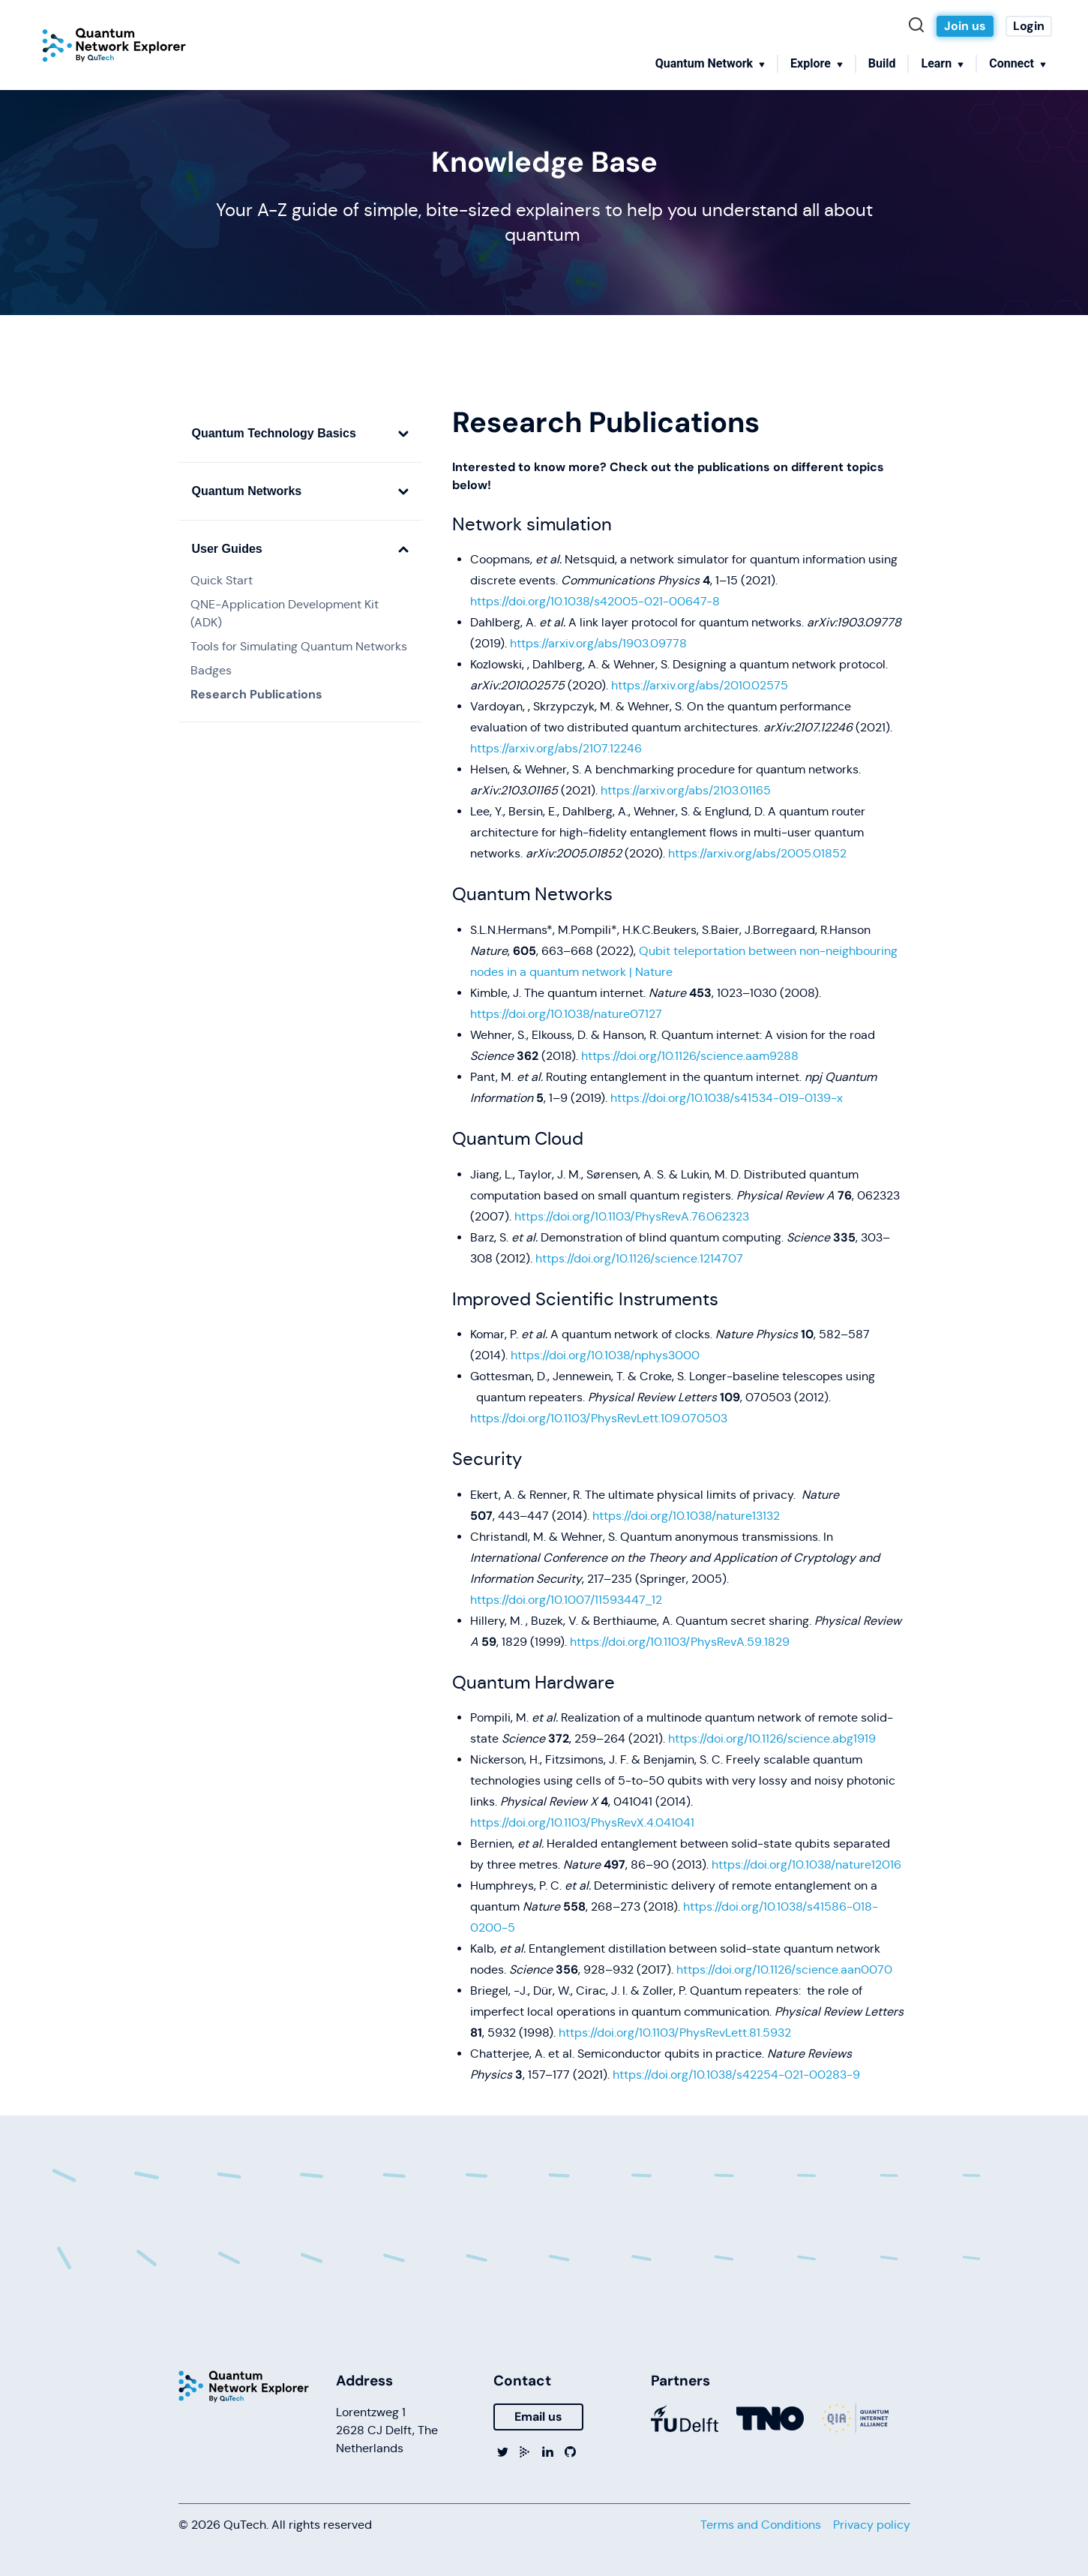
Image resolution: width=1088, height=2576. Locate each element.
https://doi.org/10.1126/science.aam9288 (690, 1056)
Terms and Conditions (760, 2524)
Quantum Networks (300, 491)
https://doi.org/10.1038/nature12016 (806, 1864)
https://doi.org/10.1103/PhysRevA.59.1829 (680, 1642)
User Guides (300, 548)
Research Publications (256, 694)
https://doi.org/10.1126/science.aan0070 (784, 1969)
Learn (936, 63)
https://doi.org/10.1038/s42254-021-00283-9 (736, 2074)
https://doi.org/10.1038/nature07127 (566, 1014)
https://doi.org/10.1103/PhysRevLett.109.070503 (598, 1418)
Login (1029, 26)
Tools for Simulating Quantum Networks (298, 646)
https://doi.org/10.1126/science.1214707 (639, 1258)
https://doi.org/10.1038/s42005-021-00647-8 (595, 601)
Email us (538, 2416)
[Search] (920, 26)
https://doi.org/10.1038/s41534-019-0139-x (726, 1098)
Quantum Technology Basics (300, 433)
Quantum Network (704, 63)
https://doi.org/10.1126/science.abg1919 (772, 1738)
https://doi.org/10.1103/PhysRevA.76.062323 (631, 1216)
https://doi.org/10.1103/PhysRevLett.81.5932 (675, 2032)
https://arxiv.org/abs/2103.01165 (686, 790)
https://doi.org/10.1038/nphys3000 (605, 1355)
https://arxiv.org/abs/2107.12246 (556, 748)
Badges (211, 670)
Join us (965, 26)
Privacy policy (871, 2524)
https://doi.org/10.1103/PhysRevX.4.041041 (582, 1822)
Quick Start (221, 580)
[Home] (114, 45)
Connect (1011, 63)
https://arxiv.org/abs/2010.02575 (699, 685)
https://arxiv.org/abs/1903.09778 (598, 643)
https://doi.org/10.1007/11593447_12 (566, 1600)
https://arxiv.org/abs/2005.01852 (757, 853)
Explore (810, 63)
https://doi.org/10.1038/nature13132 (686, 1516)
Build (882, 63)
